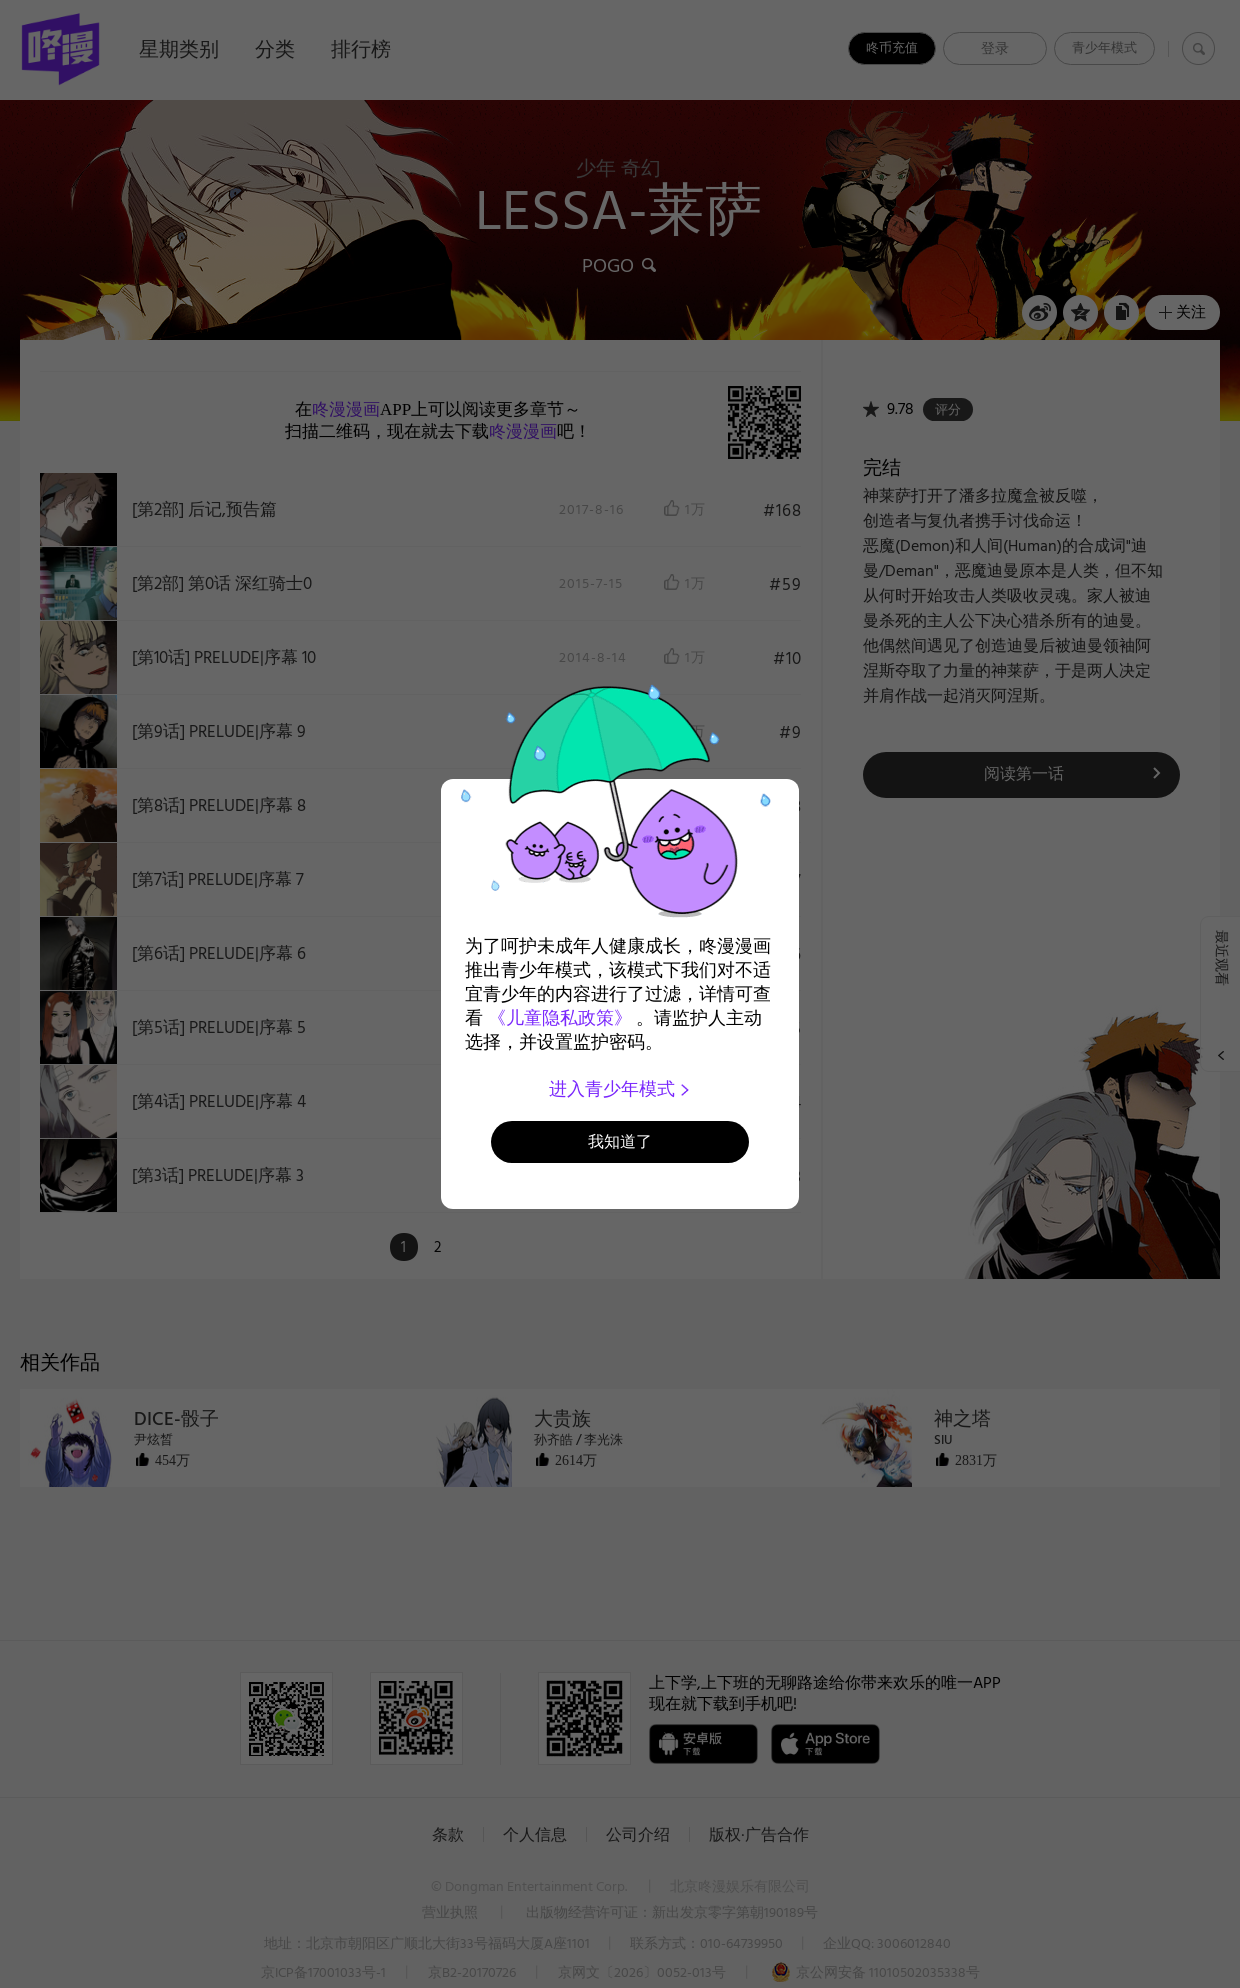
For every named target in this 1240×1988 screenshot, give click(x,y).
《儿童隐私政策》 (560, 1018)
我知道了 (620, 1141)
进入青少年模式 (620, 1089)
